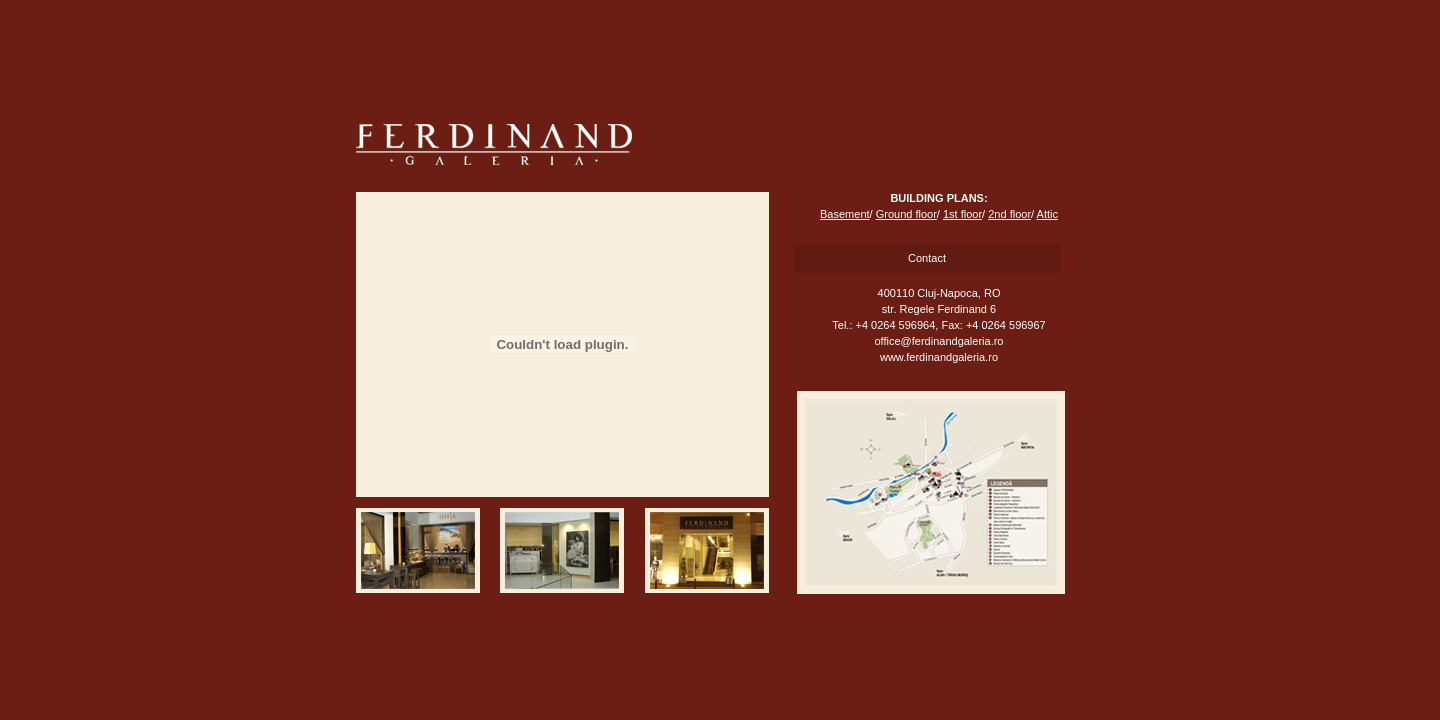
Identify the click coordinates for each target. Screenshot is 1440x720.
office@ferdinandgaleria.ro (939, 341)
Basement (845, 214)
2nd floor (1009, 214)
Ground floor (906, 214)
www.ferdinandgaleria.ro (939, 357)
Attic (1047, 214)
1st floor (962, 214)
